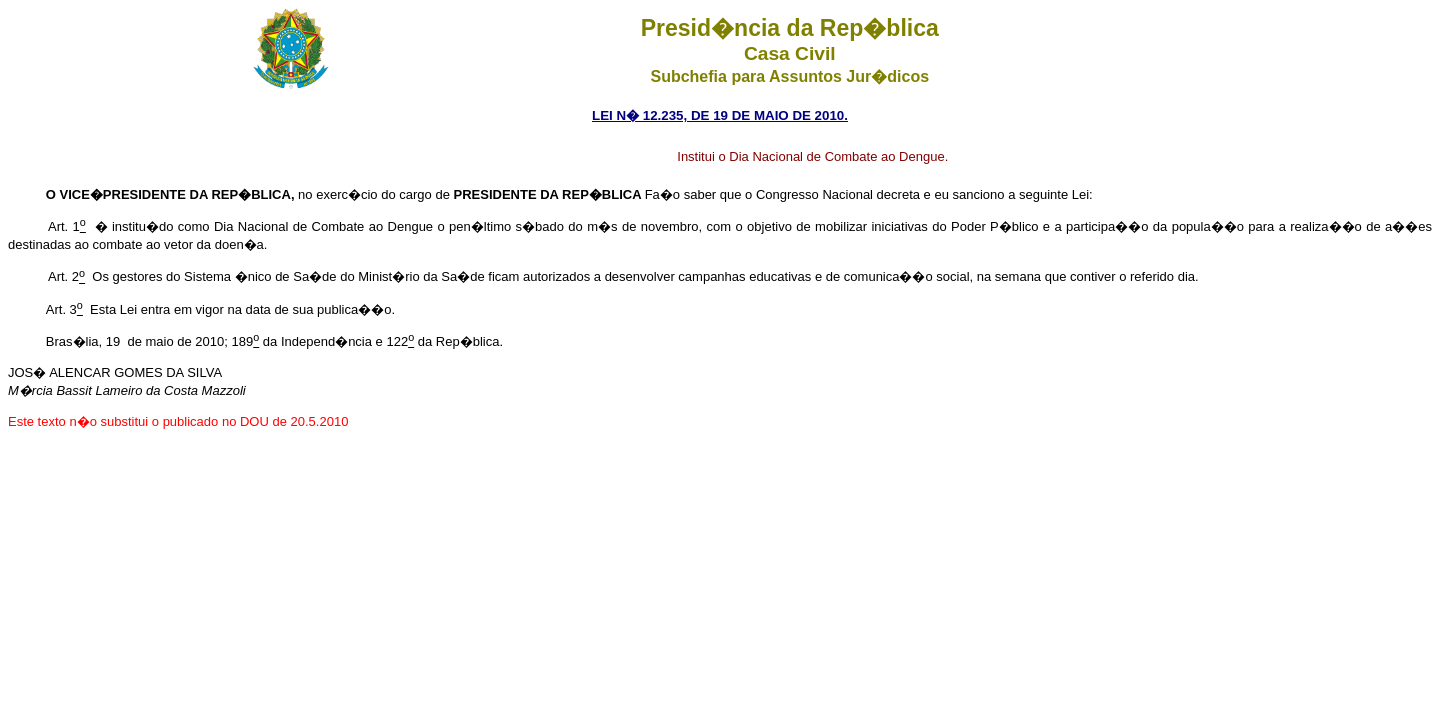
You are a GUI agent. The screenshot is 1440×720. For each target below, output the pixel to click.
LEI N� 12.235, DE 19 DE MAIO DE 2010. (720, 115)
